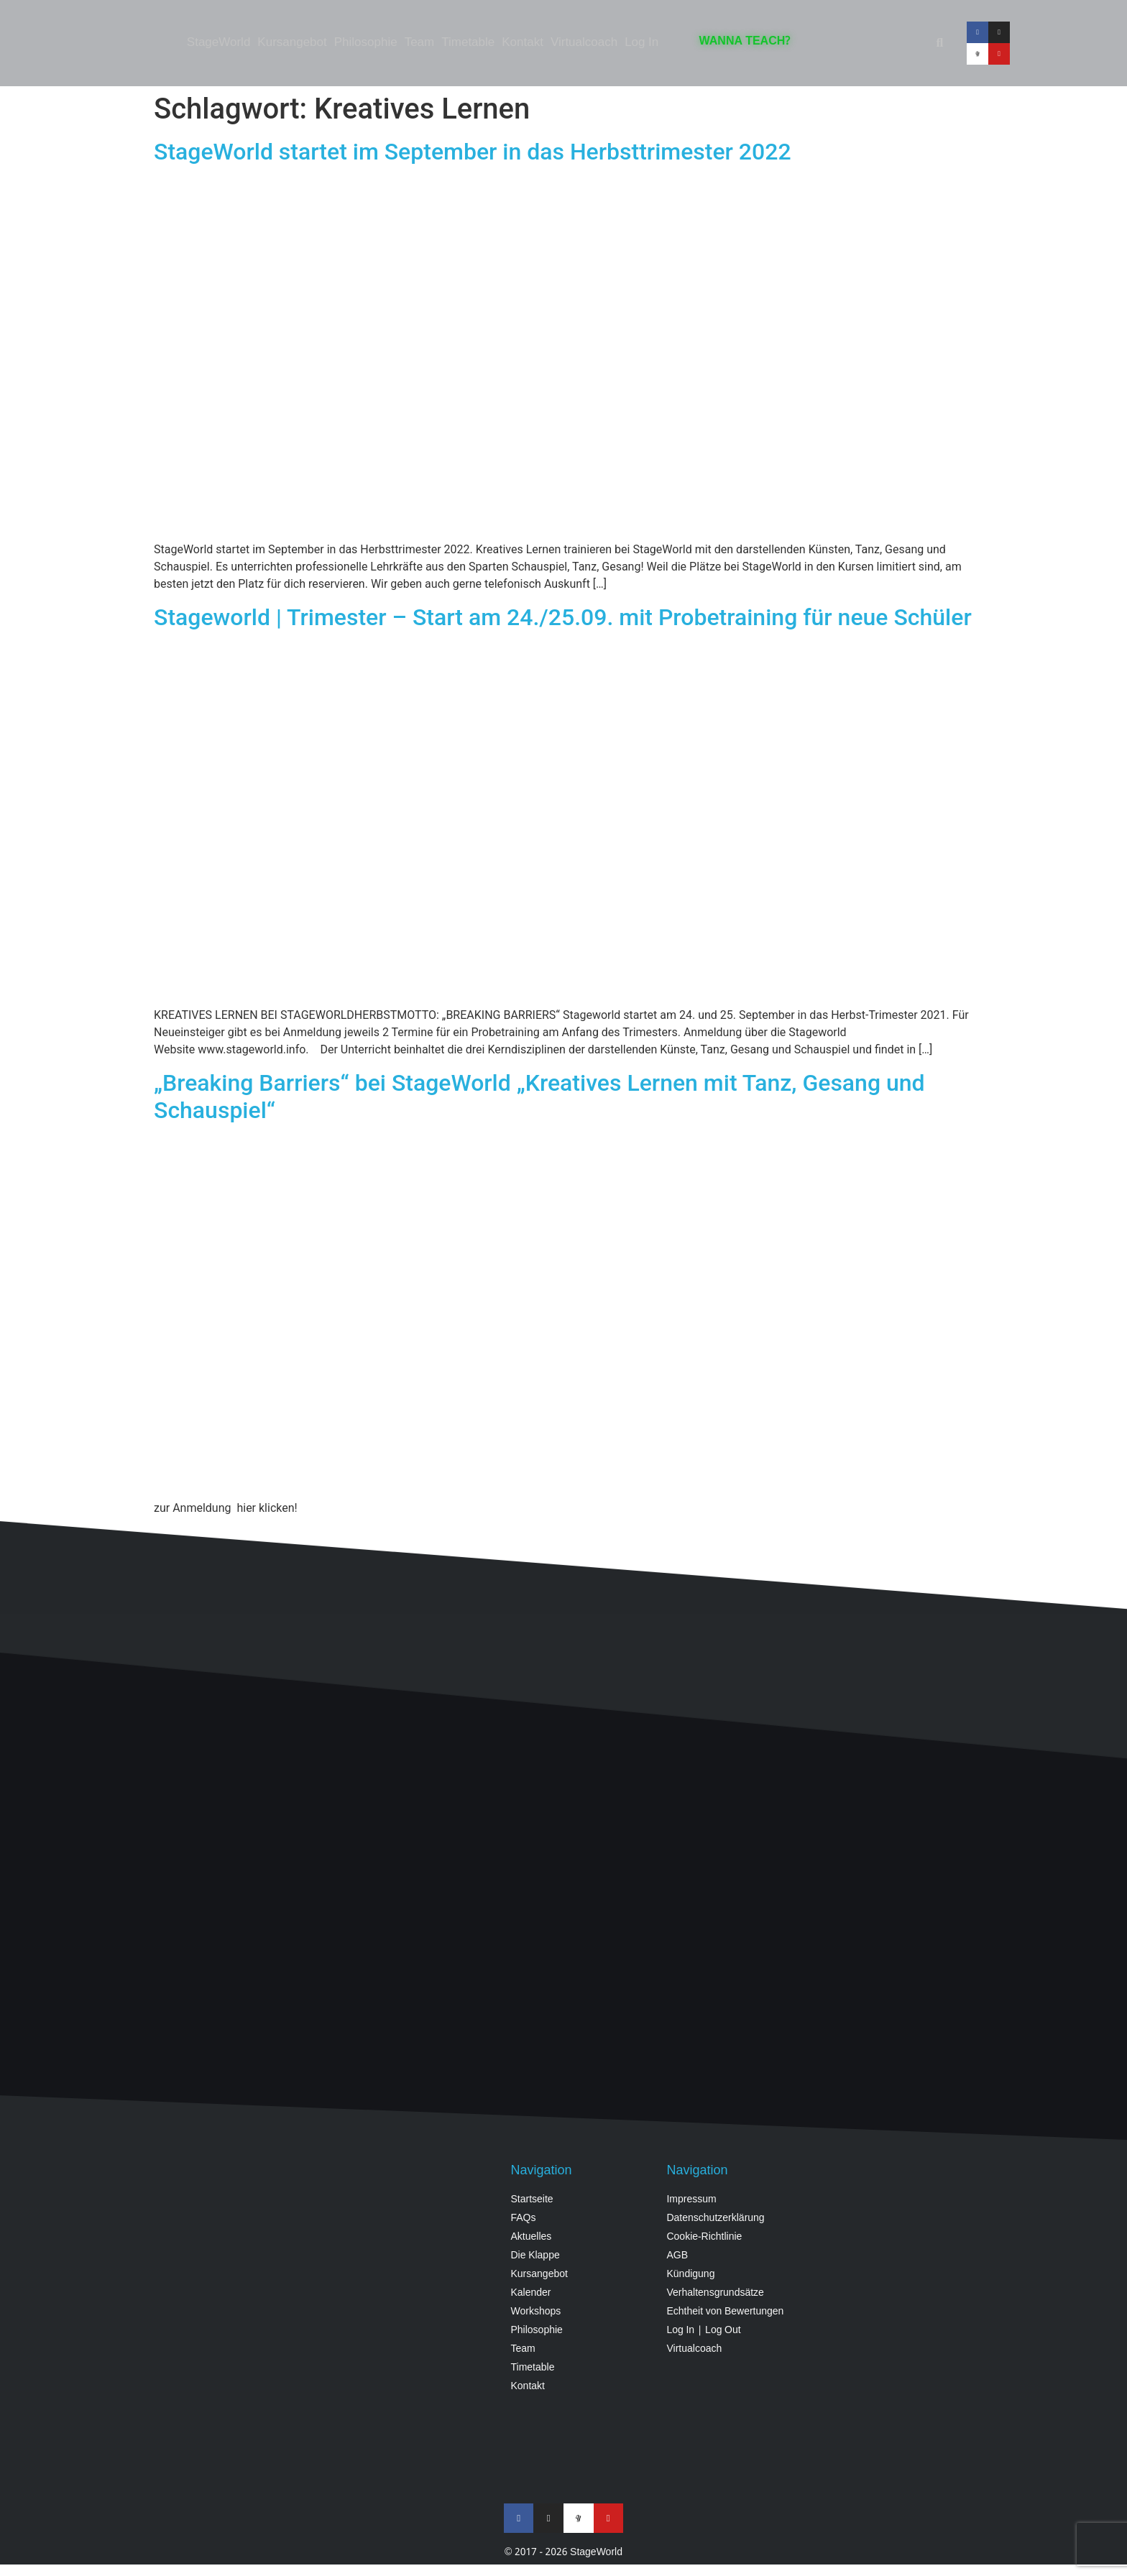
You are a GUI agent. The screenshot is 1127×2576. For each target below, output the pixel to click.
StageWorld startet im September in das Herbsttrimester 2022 (472, 151)
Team (420, 42)
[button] (939, 43)
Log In (641, 42)
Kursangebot (291, 42)
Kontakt (522, 42)
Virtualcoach (584, 42)
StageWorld (219, 42)
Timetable (467, 42)
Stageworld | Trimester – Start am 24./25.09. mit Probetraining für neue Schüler (563, 617)
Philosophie (365, 42)
